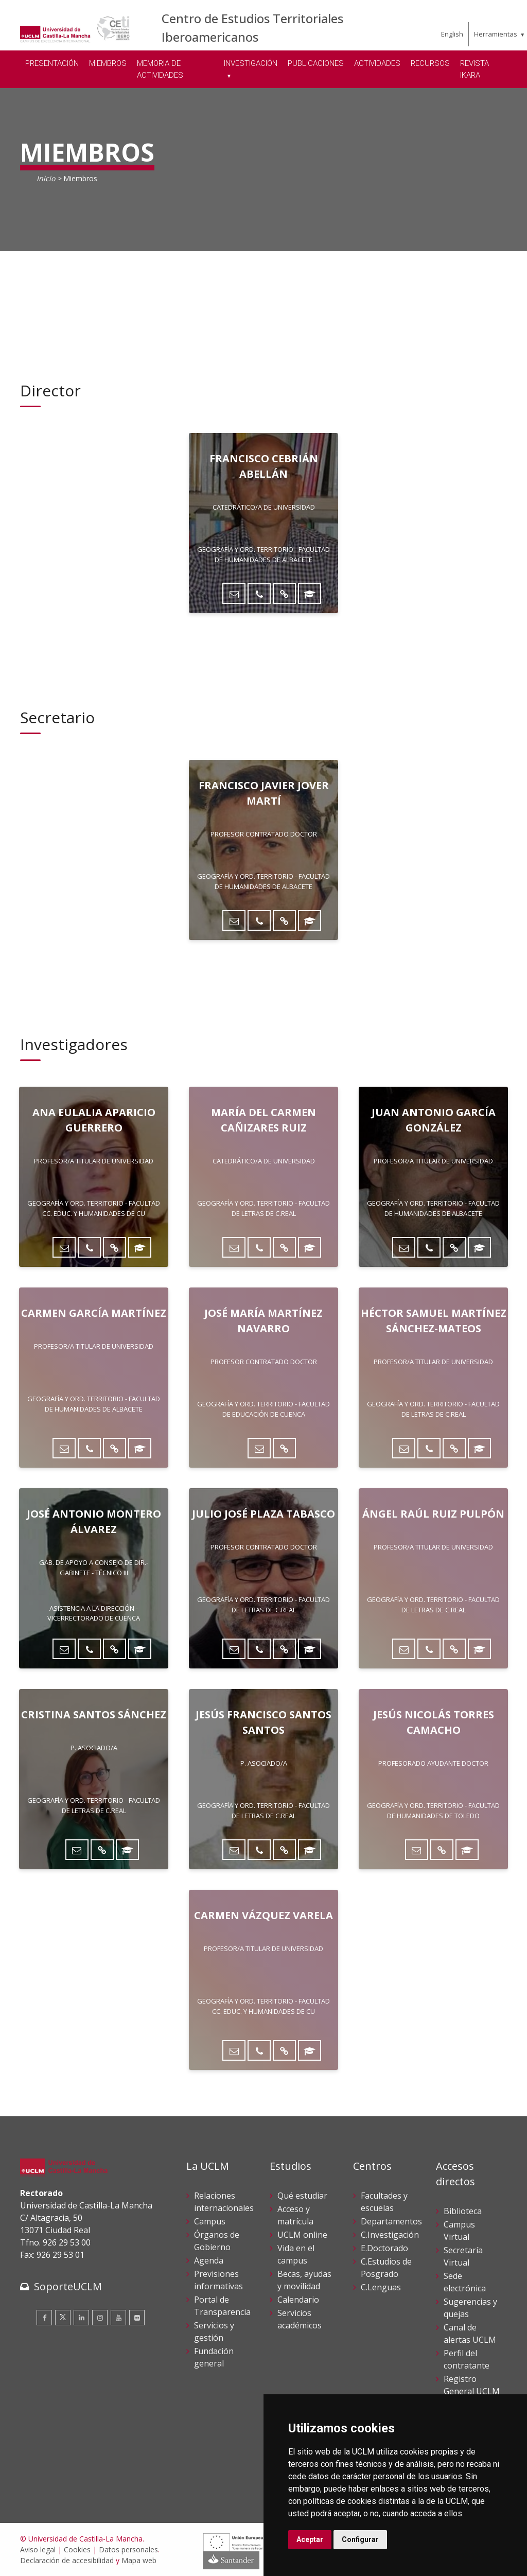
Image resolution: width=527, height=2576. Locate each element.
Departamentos (391, 2221)
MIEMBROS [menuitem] (108, 63)
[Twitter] (63, 2317)
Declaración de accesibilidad (67, 2560)
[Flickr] (137, 2317)
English (452, 34)
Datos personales (128, 2549)
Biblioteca (463, 2211)
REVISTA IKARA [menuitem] (474, 69)
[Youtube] (118, 2317)
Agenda (208, 2260)
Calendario (298, 2299)
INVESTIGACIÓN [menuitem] (250, 63)
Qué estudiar (302, 2195)
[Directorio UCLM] (284, 593)
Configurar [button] (360, 2539)
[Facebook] (44, 2317)
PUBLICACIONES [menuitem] (316, 63)
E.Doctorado (384, 2248)
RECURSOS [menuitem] (430, 63)
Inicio (46, 178)
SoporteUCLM (68, 2286)
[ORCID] (309, 593)
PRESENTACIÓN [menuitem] (52, 63)
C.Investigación (390, 2234)
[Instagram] (100, 2317)
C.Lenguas (381, 2287)
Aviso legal (38, 2549)
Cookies (77, 2549)
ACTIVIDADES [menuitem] (377, 63)
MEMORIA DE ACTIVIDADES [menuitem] (160, 69)
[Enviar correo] (233, 593)
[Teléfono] (259, 593)
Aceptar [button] (309, 2539)
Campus (209, 2221)
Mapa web (138, 2560)
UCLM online (302, 2234)
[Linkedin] (81, 2317)
